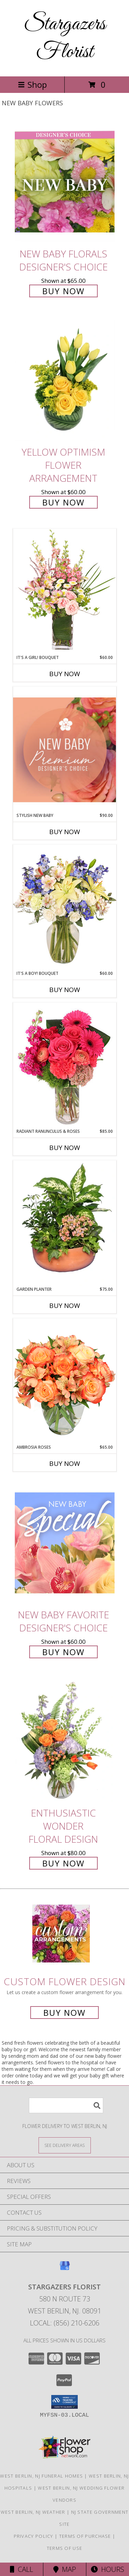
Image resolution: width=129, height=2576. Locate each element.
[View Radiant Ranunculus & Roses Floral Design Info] (64, 1065)
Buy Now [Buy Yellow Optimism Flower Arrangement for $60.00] (63, 502)
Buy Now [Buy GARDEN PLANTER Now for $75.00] (64, 1305)
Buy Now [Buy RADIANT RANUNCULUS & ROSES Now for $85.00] (64, 1147)
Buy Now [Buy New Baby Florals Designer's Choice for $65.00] (63, 291)
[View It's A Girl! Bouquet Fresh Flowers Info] (64, 591)
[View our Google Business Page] (64, 2269)
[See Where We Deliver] (65, 2145)
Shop (32, 84)
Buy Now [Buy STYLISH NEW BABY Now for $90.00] (64, 831)
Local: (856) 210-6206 (64, 2323)
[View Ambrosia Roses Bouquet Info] (64, 1381)
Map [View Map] (64, 2569)
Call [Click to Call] (21, 2569)
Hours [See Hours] (107, 2569)
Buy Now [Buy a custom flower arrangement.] (64, 2012)
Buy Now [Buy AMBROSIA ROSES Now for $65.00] (64, 1463)
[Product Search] (66, 2105)
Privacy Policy (33, 2536)
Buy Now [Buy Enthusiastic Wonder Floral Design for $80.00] (63, 1863)
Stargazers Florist (65, 38)
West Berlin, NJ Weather (33, 2512)
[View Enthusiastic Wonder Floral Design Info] (65, 1741)
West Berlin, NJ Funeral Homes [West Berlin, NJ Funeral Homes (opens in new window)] (41, 2476)
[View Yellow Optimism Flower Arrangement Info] (65, 380)
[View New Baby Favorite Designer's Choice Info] (65, 1543)
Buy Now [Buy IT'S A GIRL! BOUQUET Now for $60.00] (64, 673)
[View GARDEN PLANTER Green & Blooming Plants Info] (64, 1223)
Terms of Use (65, 2548)
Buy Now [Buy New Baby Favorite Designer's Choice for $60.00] (63, 1652)
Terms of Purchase (85, 2536)
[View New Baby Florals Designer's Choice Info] (65, 182)
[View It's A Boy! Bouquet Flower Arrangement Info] (64, 907)
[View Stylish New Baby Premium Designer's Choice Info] (64, 749)
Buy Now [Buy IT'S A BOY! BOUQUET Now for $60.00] (64, 989)
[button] (64, 2402)
